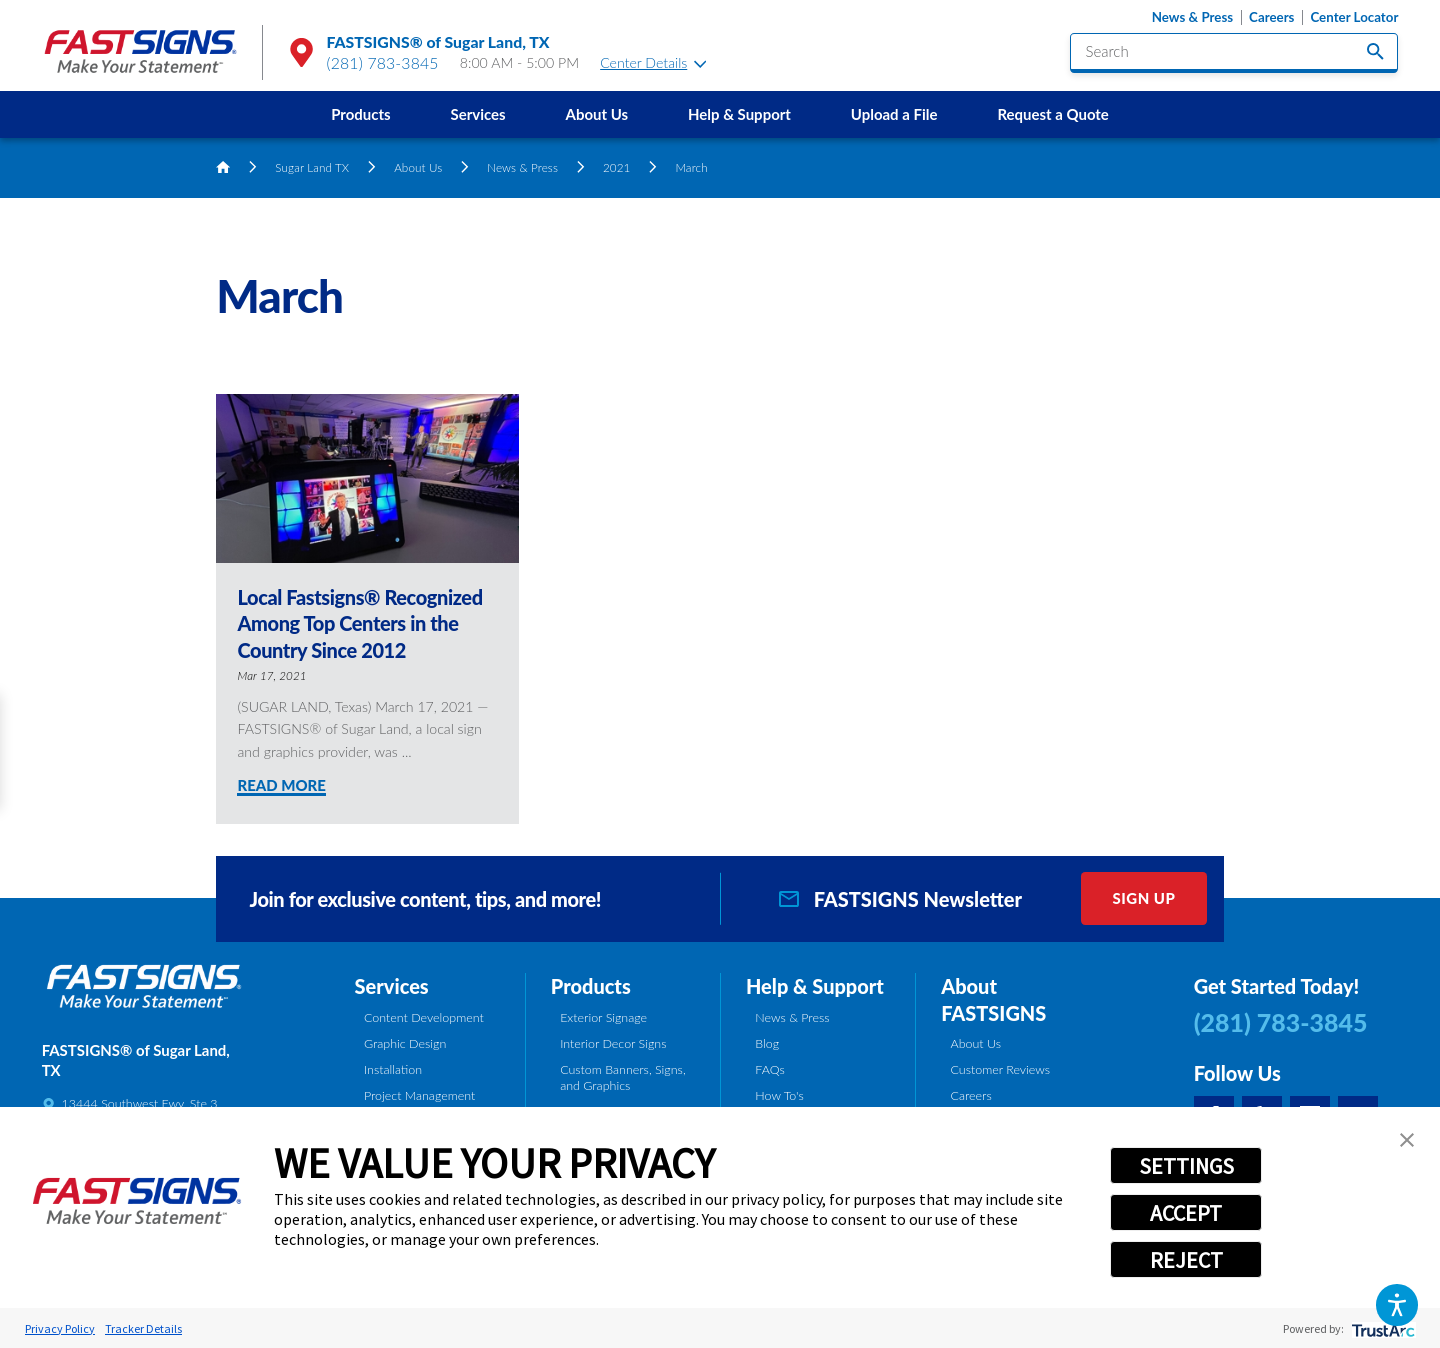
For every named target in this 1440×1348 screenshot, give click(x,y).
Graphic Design (405, 1043)
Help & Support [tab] (815, 986)
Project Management (419, 1095)
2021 (617, 167)
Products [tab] (591, 986)
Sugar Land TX (312, 167)
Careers (1271, 17)
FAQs (769, 1069)
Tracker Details (143, 1328)
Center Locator (1354, 17)
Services (477, 114)
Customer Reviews (1001, 1069)
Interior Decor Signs (613, 1043)
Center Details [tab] (653, 62)
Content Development (424, 1017)
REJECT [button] (1186, 1260)
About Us (597, 114)
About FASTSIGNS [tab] (993, 999)
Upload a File (894, 114)
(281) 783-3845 (383, 62)
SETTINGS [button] (1186, 1166)
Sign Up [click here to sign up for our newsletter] (1143, 898)
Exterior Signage (603, 1017)
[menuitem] (360, 114)
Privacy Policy (60, 1328)
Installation (393, 1069)
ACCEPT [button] (1186, 1213)
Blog (767, 1043)
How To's (779, 1095)
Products (360, 114)
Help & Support (739, 114)
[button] (1396, 1304)
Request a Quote (1052, 114)
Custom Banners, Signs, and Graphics (622, 1078)
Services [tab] (392, 986)
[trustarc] (1381, 1328)
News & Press (1192, 17)
